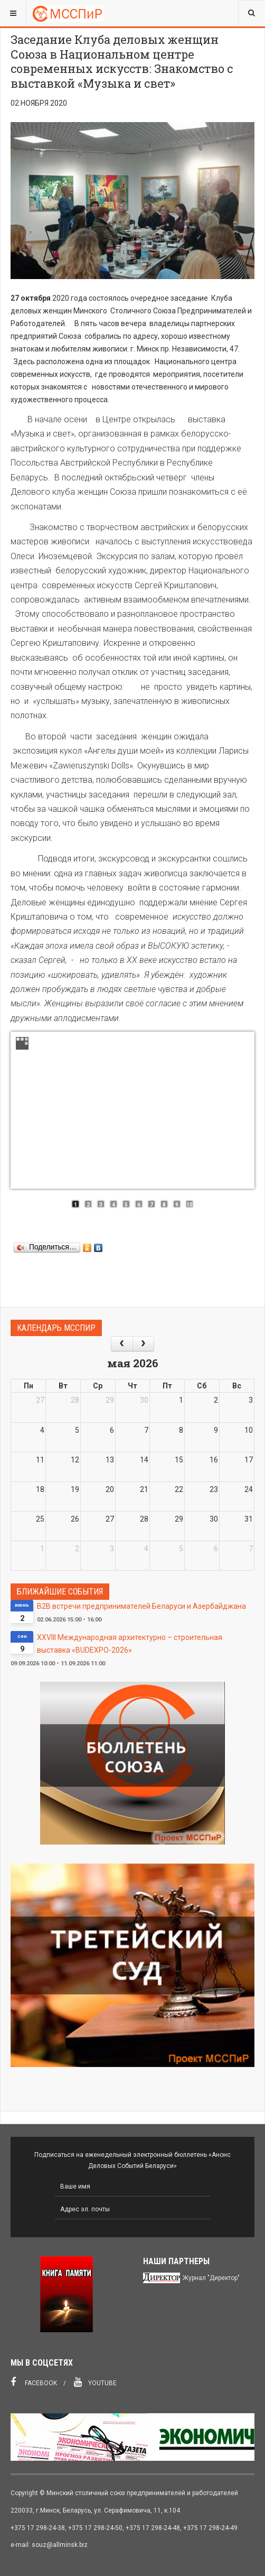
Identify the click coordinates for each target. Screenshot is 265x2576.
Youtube (95, 2382)
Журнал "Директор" (211, 2278)
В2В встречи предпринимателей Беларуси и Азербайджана (141, 1606)
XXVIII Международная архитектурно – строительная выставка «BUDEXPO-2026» (129, 1643)
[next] (143, 1343)
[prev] (121, 1343)
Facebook (34, 2382)
